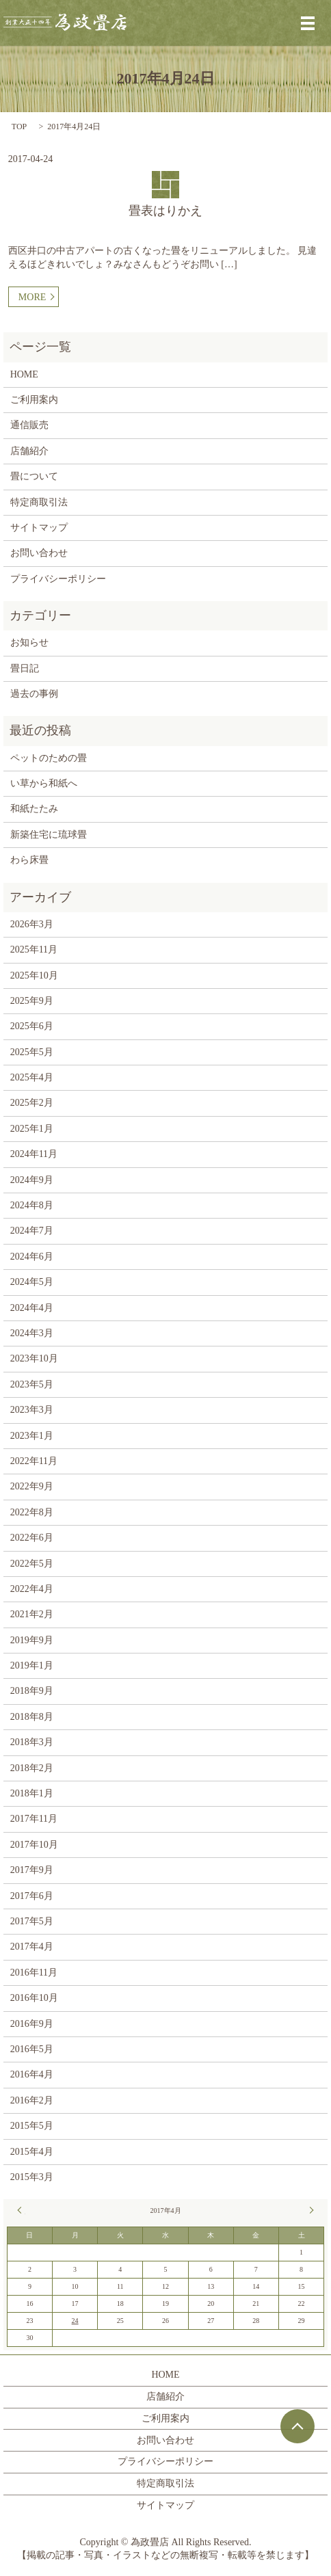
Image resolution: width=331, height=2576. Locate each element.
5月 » (310, 2210)
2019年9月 (31, 1640)
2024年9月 (31, 1180)
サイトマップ (39, 527)
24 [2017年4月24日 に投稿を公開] (75, 2320)
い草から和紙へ (43, 783)
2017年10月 (34, 1845)
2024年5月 (31, 1282)
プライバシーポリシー (58, 579)
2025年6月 (31, 1026)
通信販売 (29, 425)
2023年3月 (31, 1410)
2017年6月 (31, 1896)
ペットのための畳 (48, 758)
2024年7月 (31, 1230)
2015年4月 (31, 2152)
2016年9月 (31, 2024)
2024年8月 (31, 1205)
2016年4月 (31, 2074)
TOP (19, 126)
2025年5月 (31, 1052)
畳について (34, 476)
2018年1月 (31, 1793)
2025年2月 (31, 1103)
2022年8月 (31, 1512)
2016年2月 (31, 2100)
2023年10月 (34, 1358)
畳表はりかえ (165, 210)
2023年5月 (31, 1384)
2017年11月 (33, 1819)
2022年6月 (31, 1537)
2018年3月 (31, 1742)
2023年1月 (31, 1436)
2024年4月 (31, 1308)
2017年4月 (31, 1946)
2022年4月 (31, 1589)
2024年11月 (33, 1154)
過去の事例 (34, 694)
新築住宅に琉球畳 (48, 834)
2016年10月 (34, 1998)
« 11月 (21, 2210)
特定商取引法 (39, 502)
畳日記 (24, 668)
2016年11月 (33, 1972)
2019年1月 (31, 1665)
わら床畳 (29, 860)
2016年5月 (31, 2049)
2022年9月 (31, 1486)
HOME (24, 374)
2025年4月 (31, 1077)
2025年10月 (34, 975)
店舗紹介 (29, 451)
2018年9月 (31, 1691)
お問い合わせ (39, 553)
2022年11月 (33, 1461)
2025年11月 (33, 949)
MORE (32, 297)
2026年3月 (31, 924)
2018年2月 (31, 1768)
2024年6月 (31, 1256)
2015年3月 (31, 2177)
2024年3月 (31, 1333)
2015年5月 (31, 2126)
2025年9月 (31, 1001)
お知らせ (29, 642)
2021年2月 (31, 1614)
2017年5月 (31, 1921)
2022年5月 (31, 1563)
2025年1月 (31, 1129)
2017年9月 (31, 1870)
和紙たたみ (34, 809)
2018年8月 (31, 1717)
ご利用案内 (34, 400)
